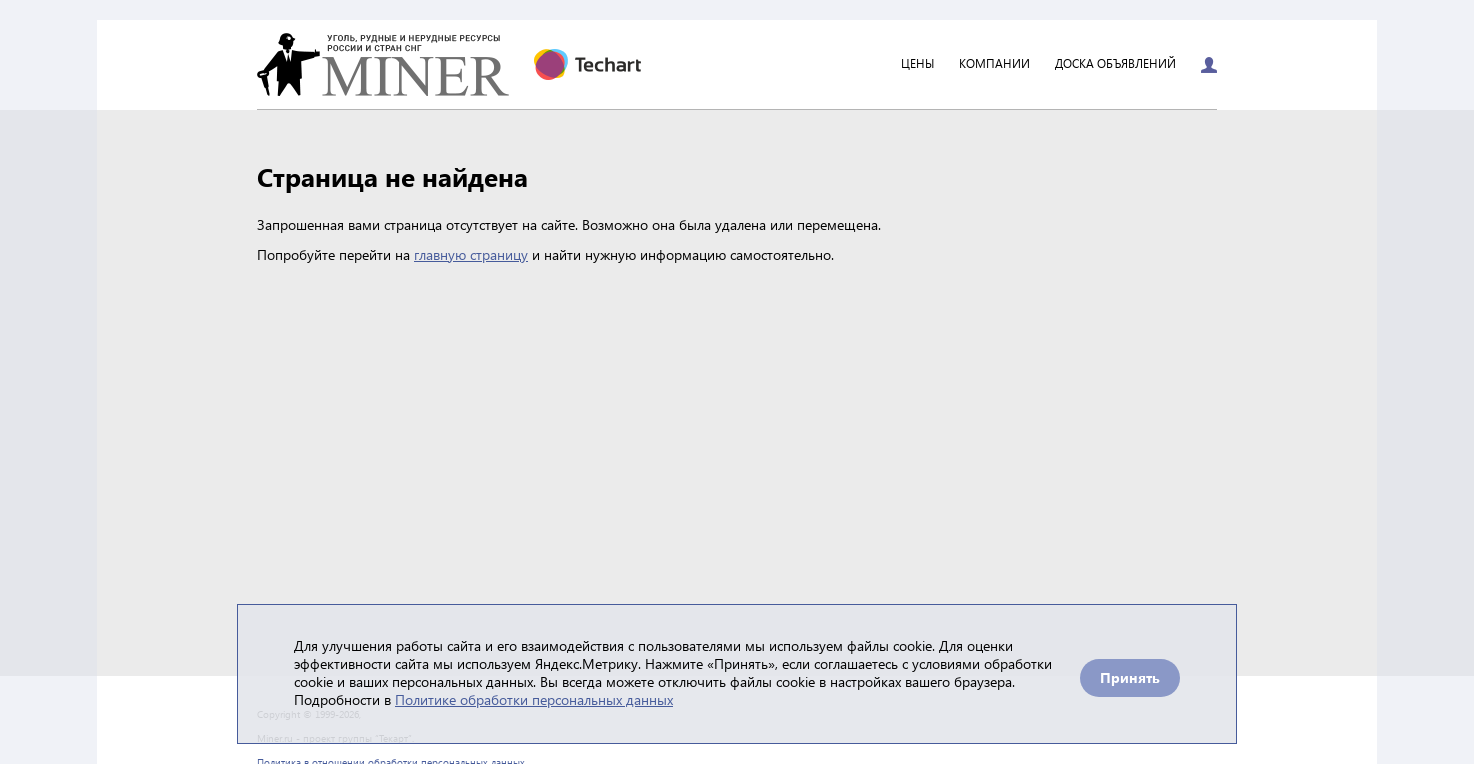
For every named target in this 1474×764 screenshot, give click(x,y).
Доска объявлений (1115, 64)
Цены (917, 64)
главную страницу (471, 254)
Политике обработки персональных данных (534, 699)
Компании (994, 64)
